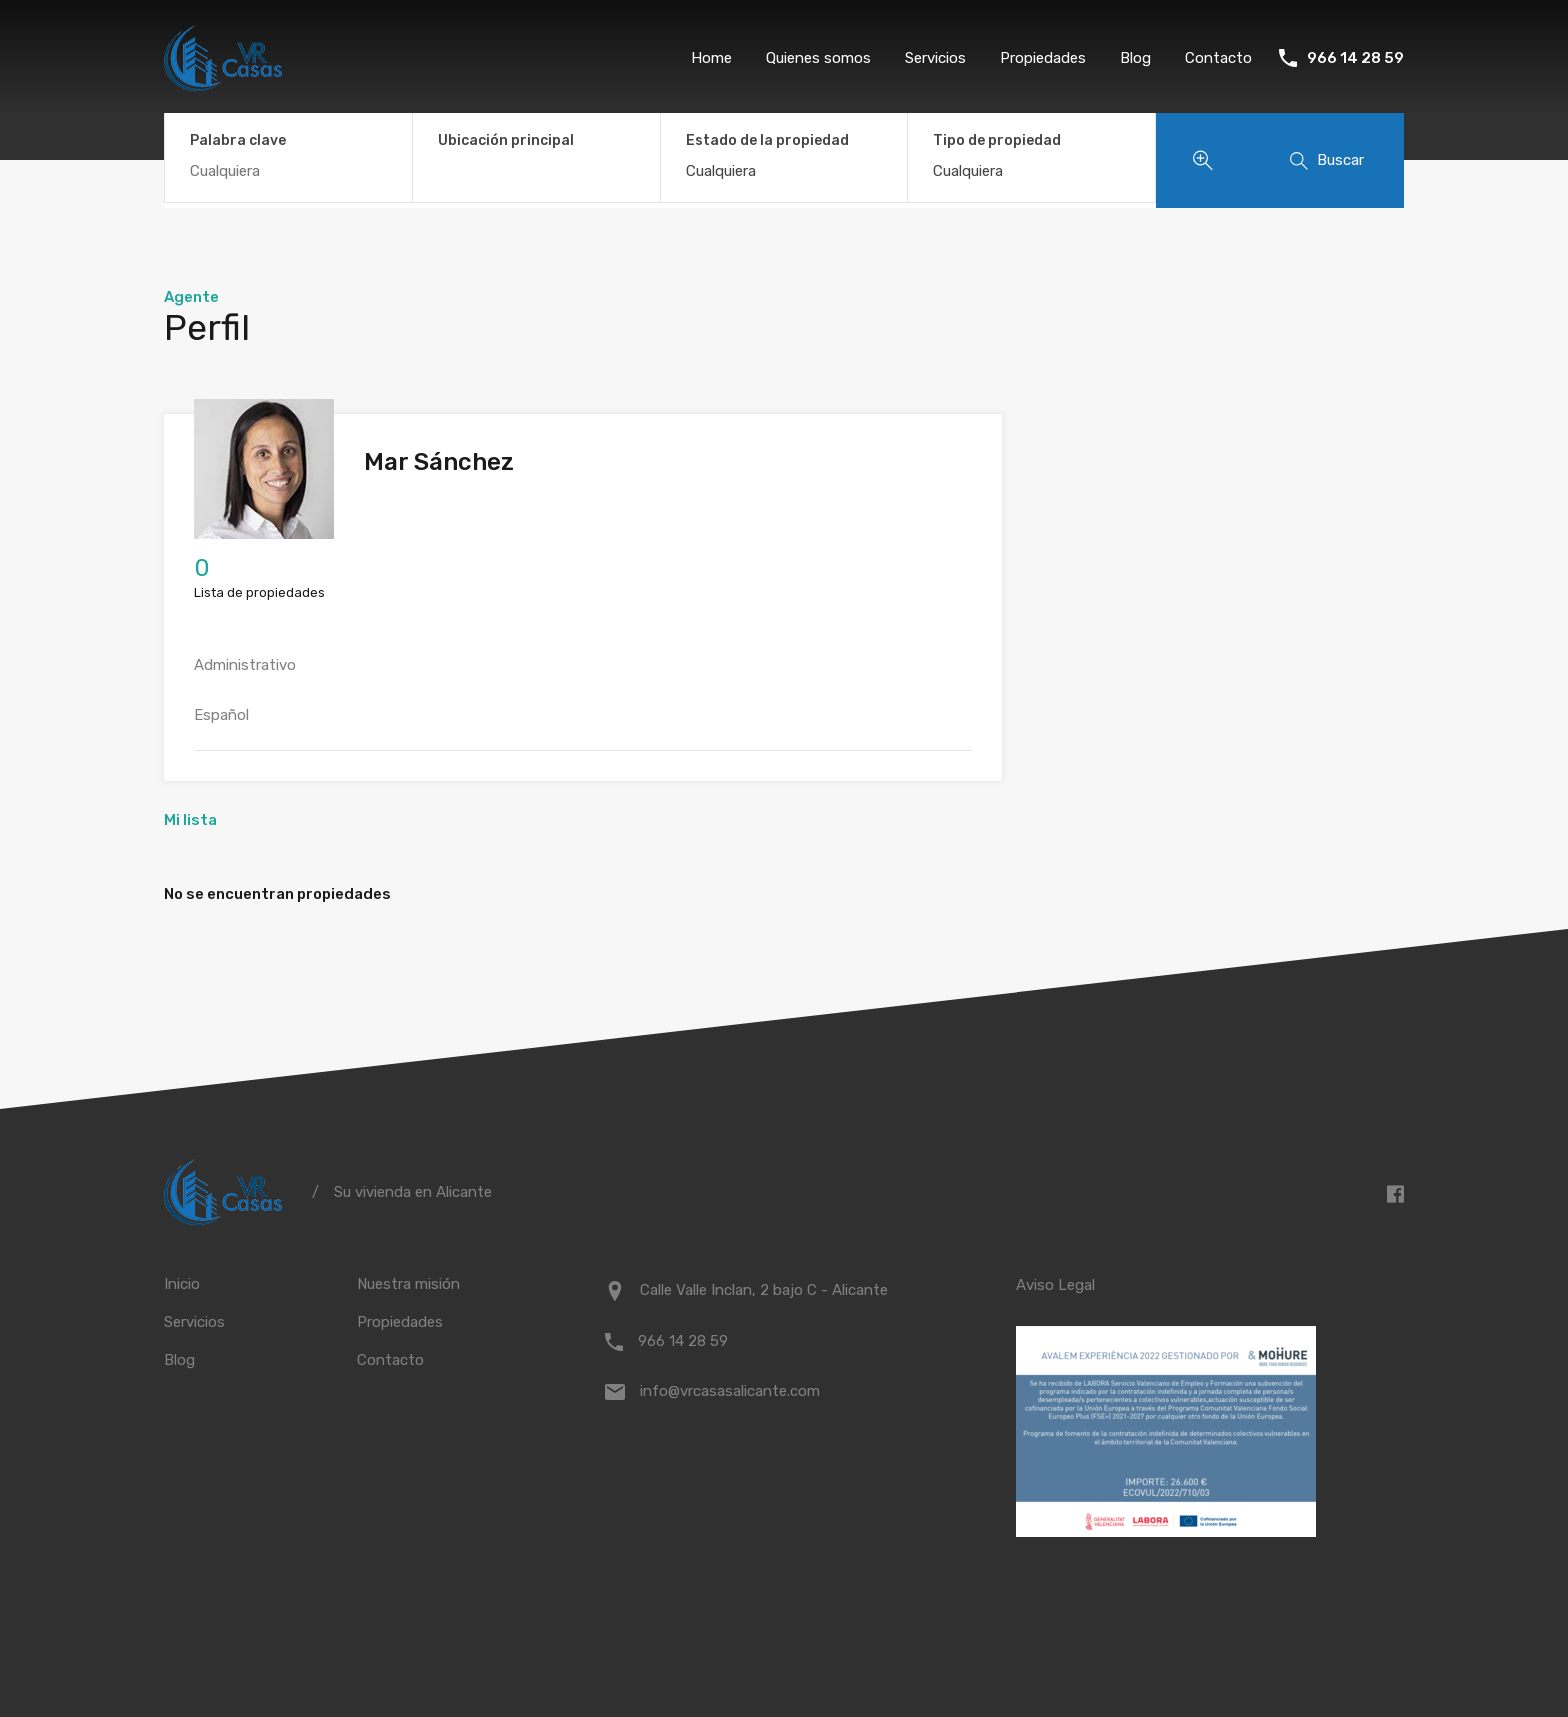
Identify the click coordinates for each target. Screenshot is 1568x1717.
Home (711, 58)
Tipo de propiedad (997, 140)
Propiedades (1043, 58)
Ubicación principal (506, 140)
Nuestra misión (408, 1284)
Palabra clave (238, 141)
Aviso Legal (1055, 1285)
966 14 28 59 (1355, 58)
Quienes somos (818, 58)
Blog (1135, 58)
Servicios (935, 58)
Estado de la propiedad (767, 140)
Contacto (1218, 58)
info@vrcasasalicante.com (730, 1391)
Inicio (182, 1284)
